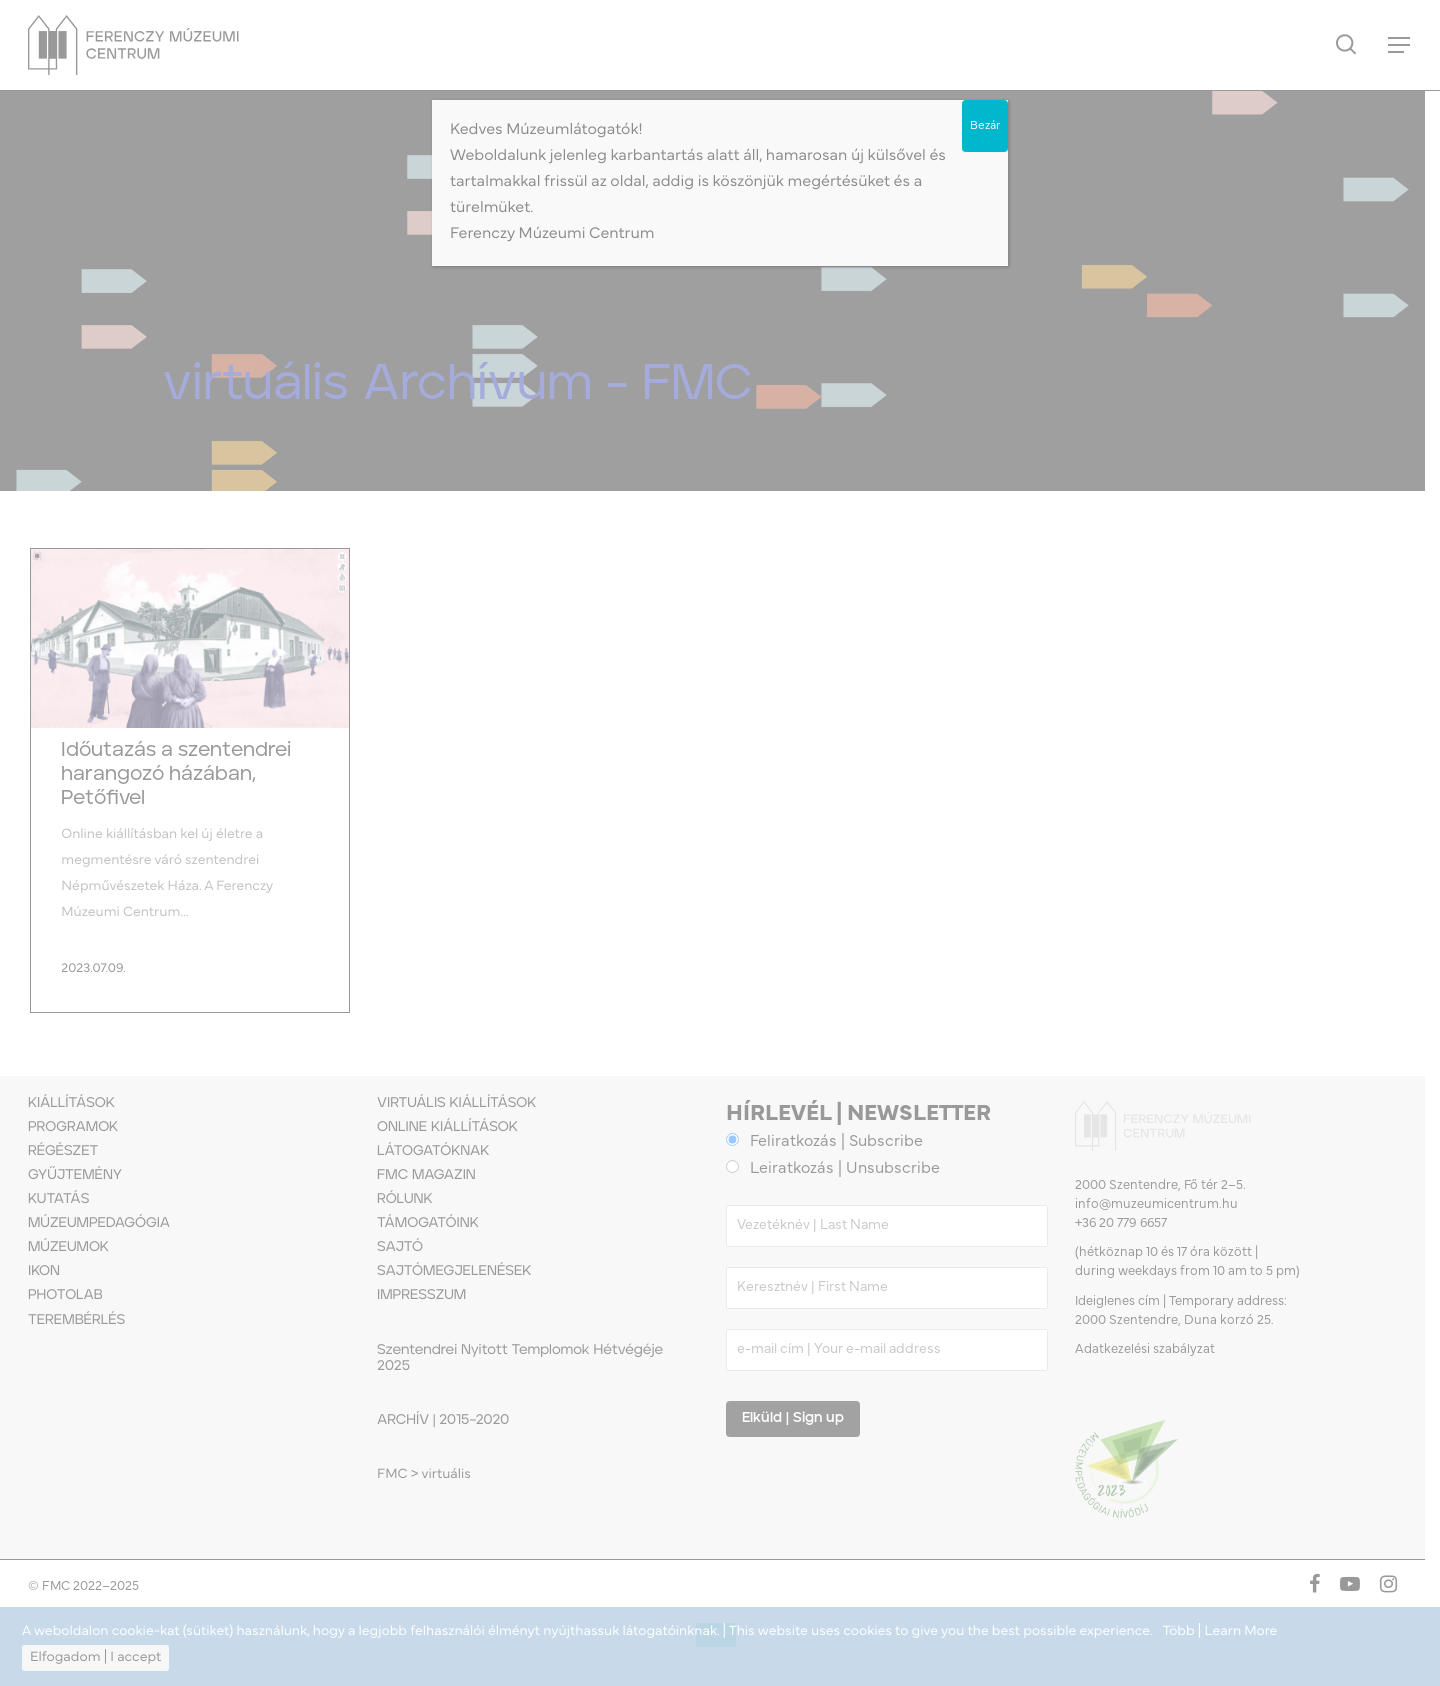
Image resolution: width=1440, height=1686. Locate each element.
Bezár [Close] (985, 126)
